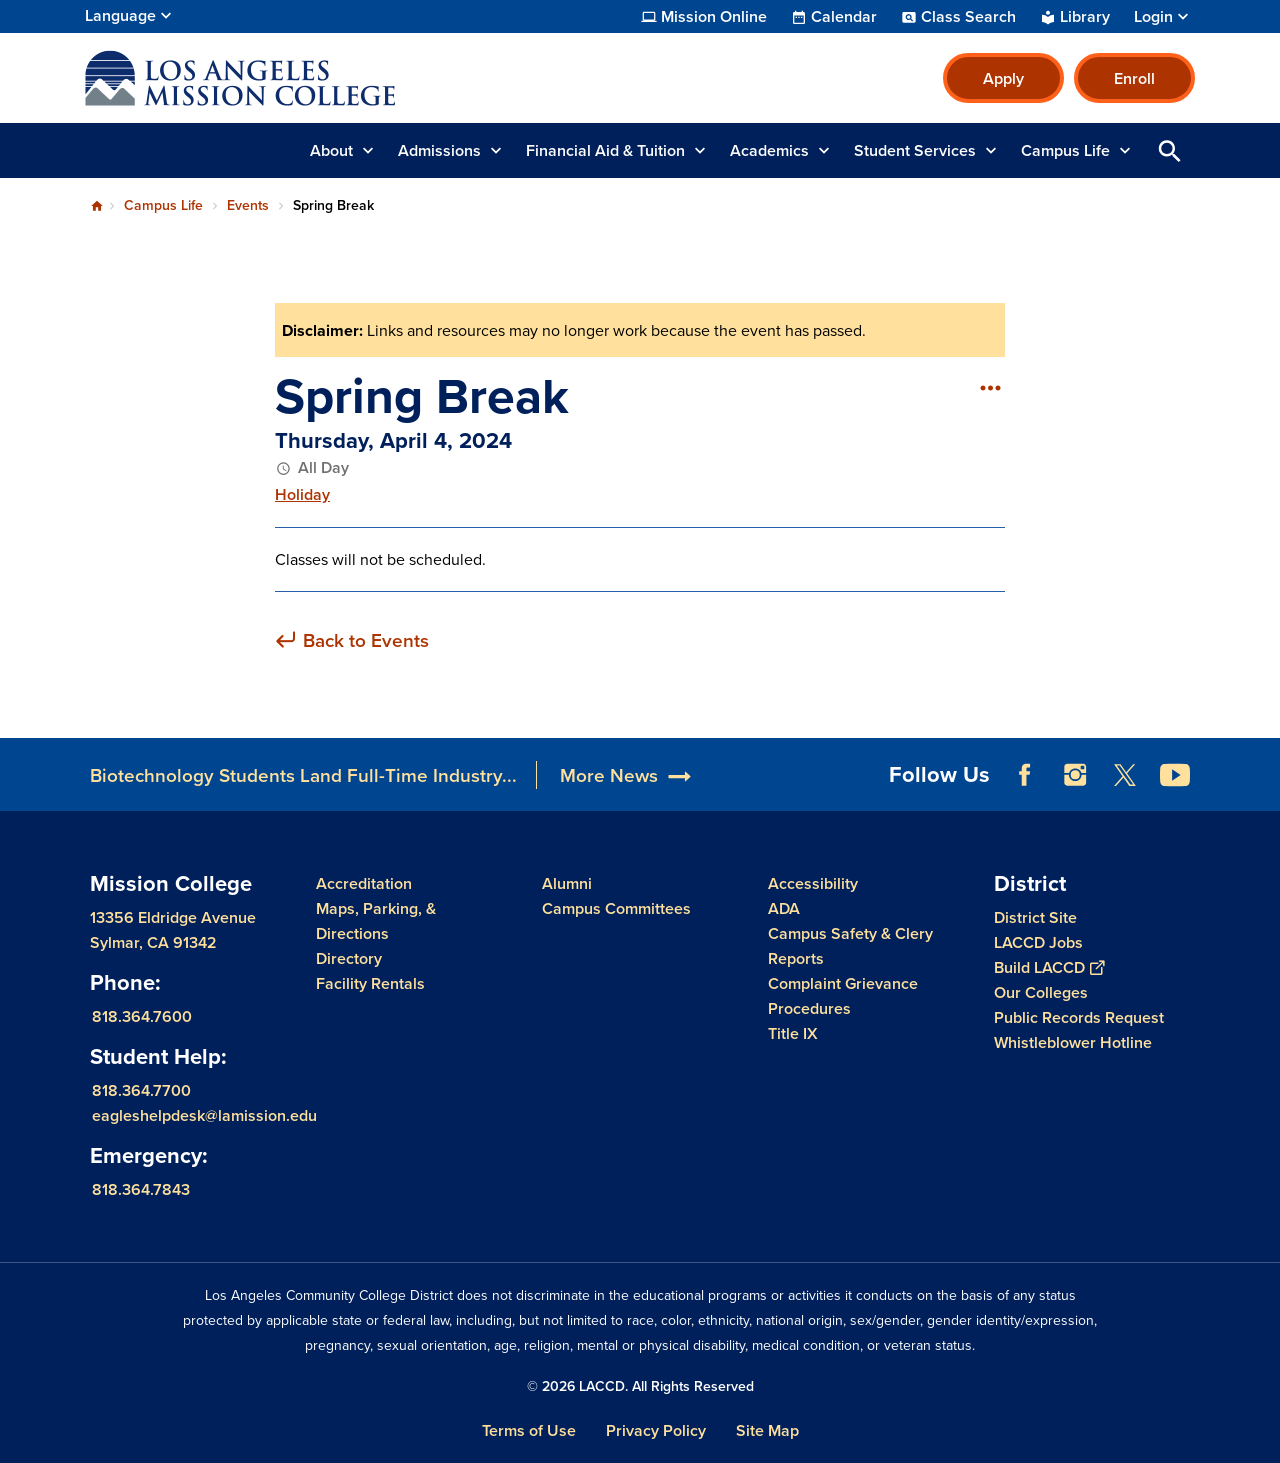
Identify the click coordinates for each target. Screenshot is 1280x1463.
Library (1085, 17)
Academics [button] (769, 150)
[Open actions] (990, 387)
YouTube (1175, 775)
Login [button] (1153, 17)
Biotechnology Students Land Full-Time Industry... (303, 775)
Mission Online (714, 17)
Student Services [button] (915, 150)
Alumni (567, 883)
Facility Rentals (370, 983)
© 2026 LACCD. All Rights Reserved (640, 1386)
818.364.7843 (141, 1189)
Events (248, 205)
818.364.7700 (141, 1090)
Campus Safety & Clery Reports (850, 946)
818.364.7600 (142, 1016)
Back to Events (366, 640)
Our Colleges (1041, 992)
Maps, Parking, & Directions (376, 921)
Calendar (844, 17)
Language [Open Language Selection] (120, 15)
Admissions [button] (439, 150)
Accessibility (813, 883)
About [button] (331, 150)
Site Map (767, 1430)
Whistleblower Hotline (1073, 1042)
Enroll (1134, 78)
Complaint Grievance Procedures (843, 996)
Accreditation (364, 883)
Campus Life (163, 205)
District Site (1035, 917)
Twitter (1125, 775)
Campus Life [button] (1065, 150)
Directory (349, 958)
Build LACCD (1049, 967)
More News (609, 775)
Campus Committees (616, 908)
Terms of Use (529, 1430)
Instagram (1075, 775)
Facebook (1025, 775)
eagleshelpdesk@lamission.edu (204, 1115)
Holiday (302, 494)
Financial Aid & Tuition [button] (605, 150)
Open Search (1170, 150)
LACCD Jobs (1038, 942)
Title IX (793, 1033)
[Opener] (1260, 768)
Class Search (968, 17)
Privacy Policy (656, 1430)
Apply (1003, 78)
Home (97, 206)
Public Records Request (1079, 1017)
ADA (784, 908)
